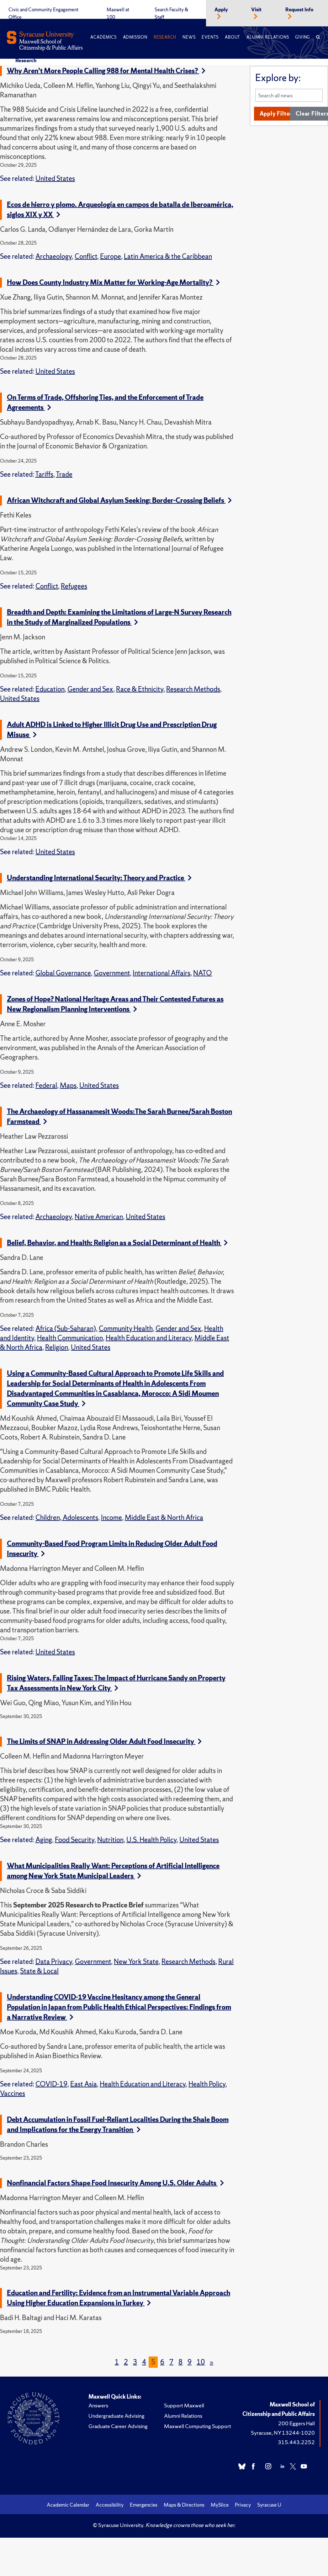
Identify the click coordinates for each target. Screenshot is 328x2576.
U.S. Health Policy (151, 1839)
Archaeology (53, 256)
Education (50, 689)
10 (201, 2362)
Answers (98, 2405)
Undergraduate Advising (116, 2415)
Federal (46, 1085)
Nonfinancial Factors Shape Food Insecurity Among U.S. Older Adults (115, 2183)
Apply (221, 10)
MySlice (220, 2504)
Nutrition (110, 1839)
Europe (110, 256)
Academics (103, 37)
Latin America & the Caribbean (168, 256)
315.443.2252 (296, 2442)
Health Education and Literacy (149, 1337)
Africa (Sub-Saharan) (65, 1328)
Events (210, 37)
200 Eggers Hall (296, 2423)
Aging (43, 1839)
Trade (64, 474)
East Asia (83, 2084)
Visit (256, 10)
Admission (135, 37)
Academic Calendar (68, 2504)
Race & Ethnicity (139, 689)
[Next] (211, 2362)
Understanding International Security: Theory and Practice (99, 877)
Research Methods (193, 689)
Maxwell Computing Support (197, 2426)
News (189, 37)
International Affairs (161, 973)
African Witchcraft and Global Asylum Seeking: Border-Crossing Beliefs (119, 500)
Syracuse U (269, 2504)
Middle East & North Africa (164, 1517)
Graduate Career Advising (118, 2426)
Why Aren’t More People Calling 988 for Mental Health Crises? (106, 70)
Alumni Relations (267, 37)
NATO (202, 973)
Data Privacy (53, 1961)
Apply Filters (277, 113)
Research (165, 37)
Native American (99, 1216)
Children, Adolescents (66, 1517)
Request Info (299, 10)
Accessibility (110, 2504)
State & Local (39, 1971)
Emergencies (143, 2504)
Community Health (126, 1328)
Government (112, 973)
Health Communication (70, 1337)
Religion (56, 1347)
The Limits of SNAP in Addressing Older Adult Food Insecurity (104, 1741)
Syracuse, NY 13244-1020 (283, 2432)
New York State (136, 1961)
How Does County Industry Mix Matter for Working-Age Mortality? (113, 282)
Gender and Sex (90, 689)
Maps (68, 1085)
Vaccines (12, 2093)
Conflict (86, 256)
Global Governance (63, 973)
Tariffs (44, 474)
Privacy (243, 2504)
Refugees (74, 586)
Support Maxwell (184, 2405)
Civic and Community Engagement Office (43, 13)
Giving (302, 37)
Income (111, 1517)
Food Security (74, 1839)
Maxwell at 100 (118, 13)
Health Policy (206, 2084)
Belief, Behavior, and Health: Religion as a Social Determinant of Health (117, 1242)
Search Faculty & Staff (171, 13)
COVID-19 (51, 2084)
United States (55, 178)
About (232, 37)
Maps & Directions (184, 2504)
